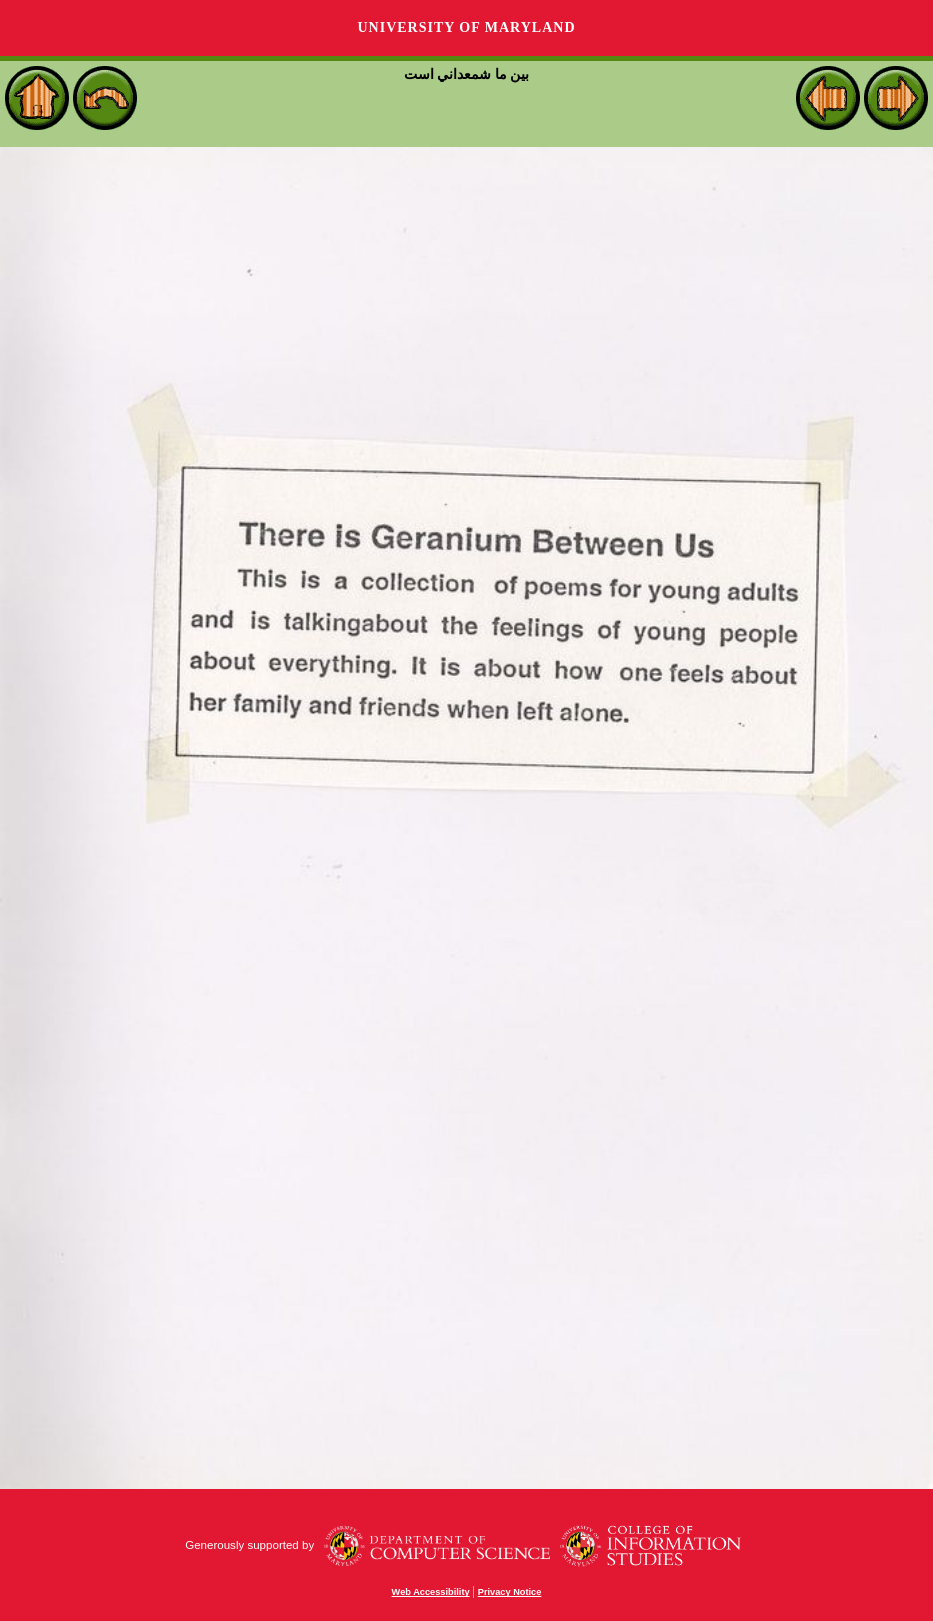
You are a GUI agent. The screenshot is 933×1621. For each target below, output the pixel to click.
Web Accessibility (431, 1592)
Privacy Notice (510, 1592)
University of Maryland (466, 27)
